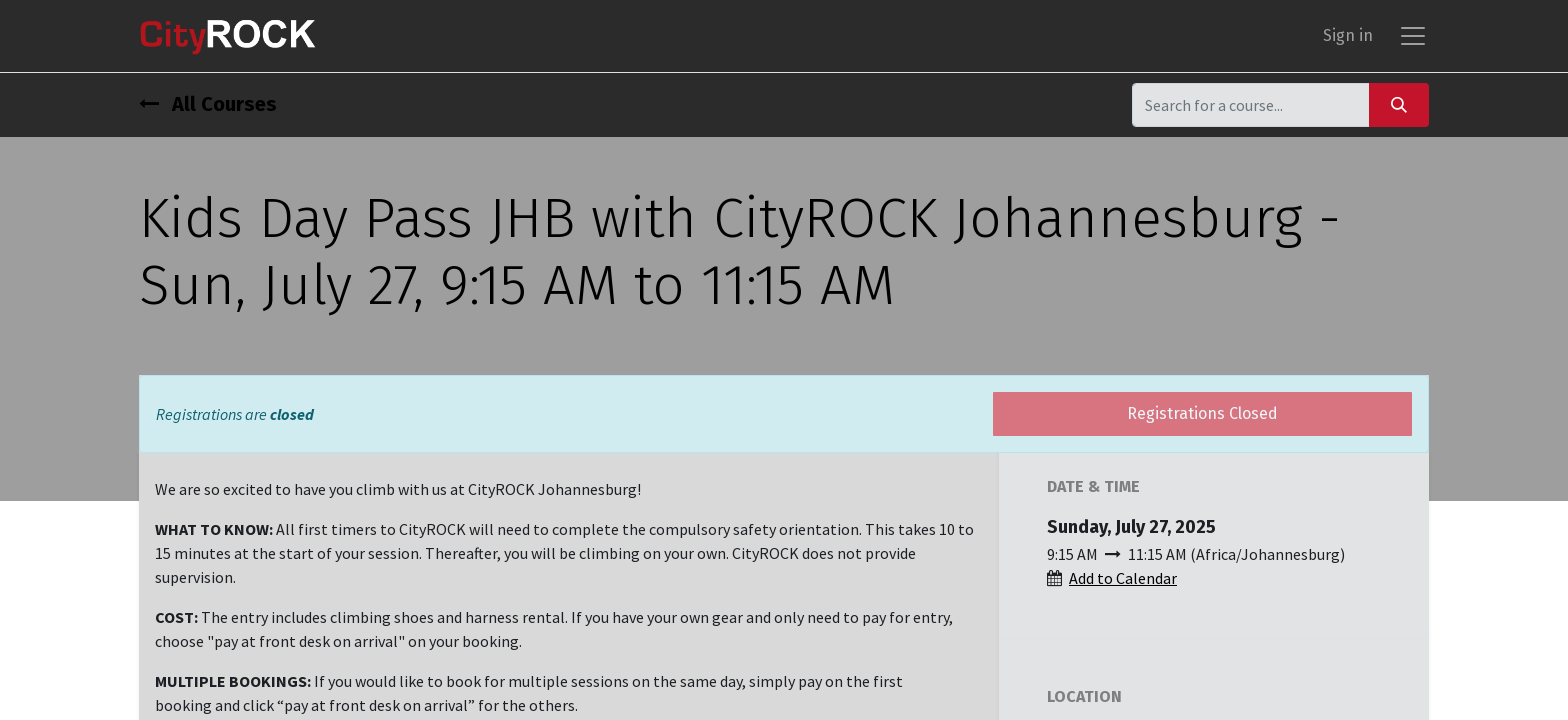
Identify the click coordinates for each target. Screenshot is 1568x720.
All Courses (208, 104)
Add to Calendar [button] (1123, 578)
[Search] (1399, 104)
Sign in (1348, 35)
